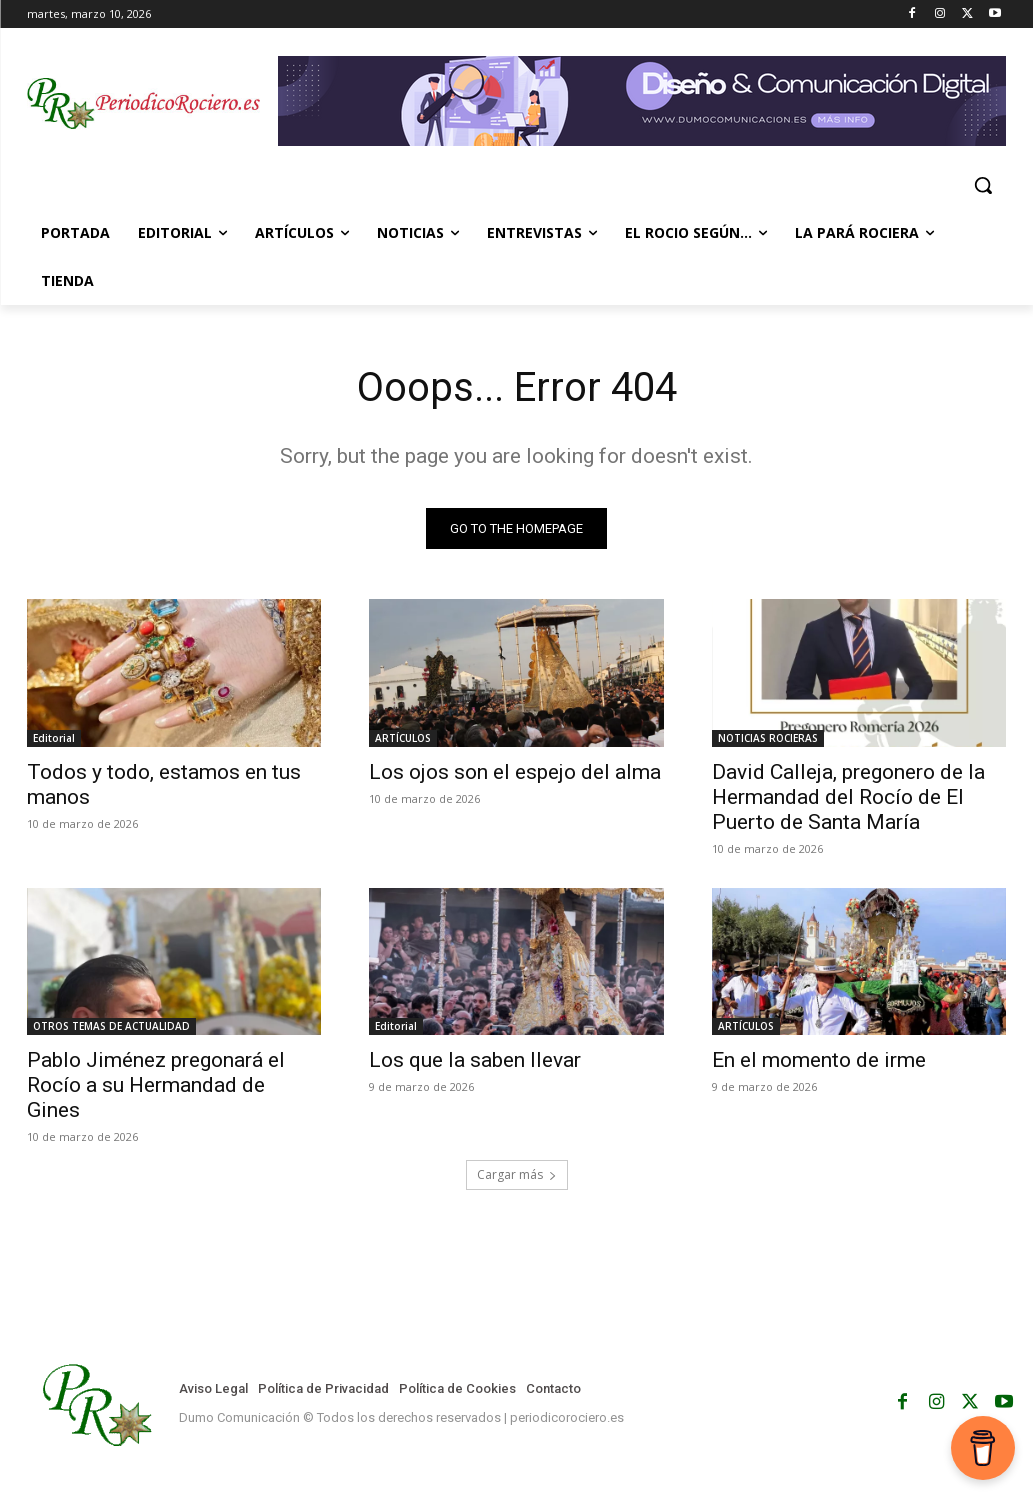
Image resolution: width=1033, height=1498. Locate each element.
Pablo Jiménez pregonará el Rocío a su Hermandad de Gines (156, 1085)
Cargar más (517, 1174)
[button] (983, 185)
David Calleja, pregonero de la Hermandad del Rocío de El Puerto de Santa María (848, 796)
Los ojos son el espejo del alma (515, 771)
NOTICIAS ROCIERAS (768, 737)
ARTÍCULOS (403, 737)
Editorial (54, 737)
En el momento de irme (819, 1060)
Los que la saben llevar (475, 1060)
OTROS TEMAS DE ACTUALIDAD (111, 1026)
